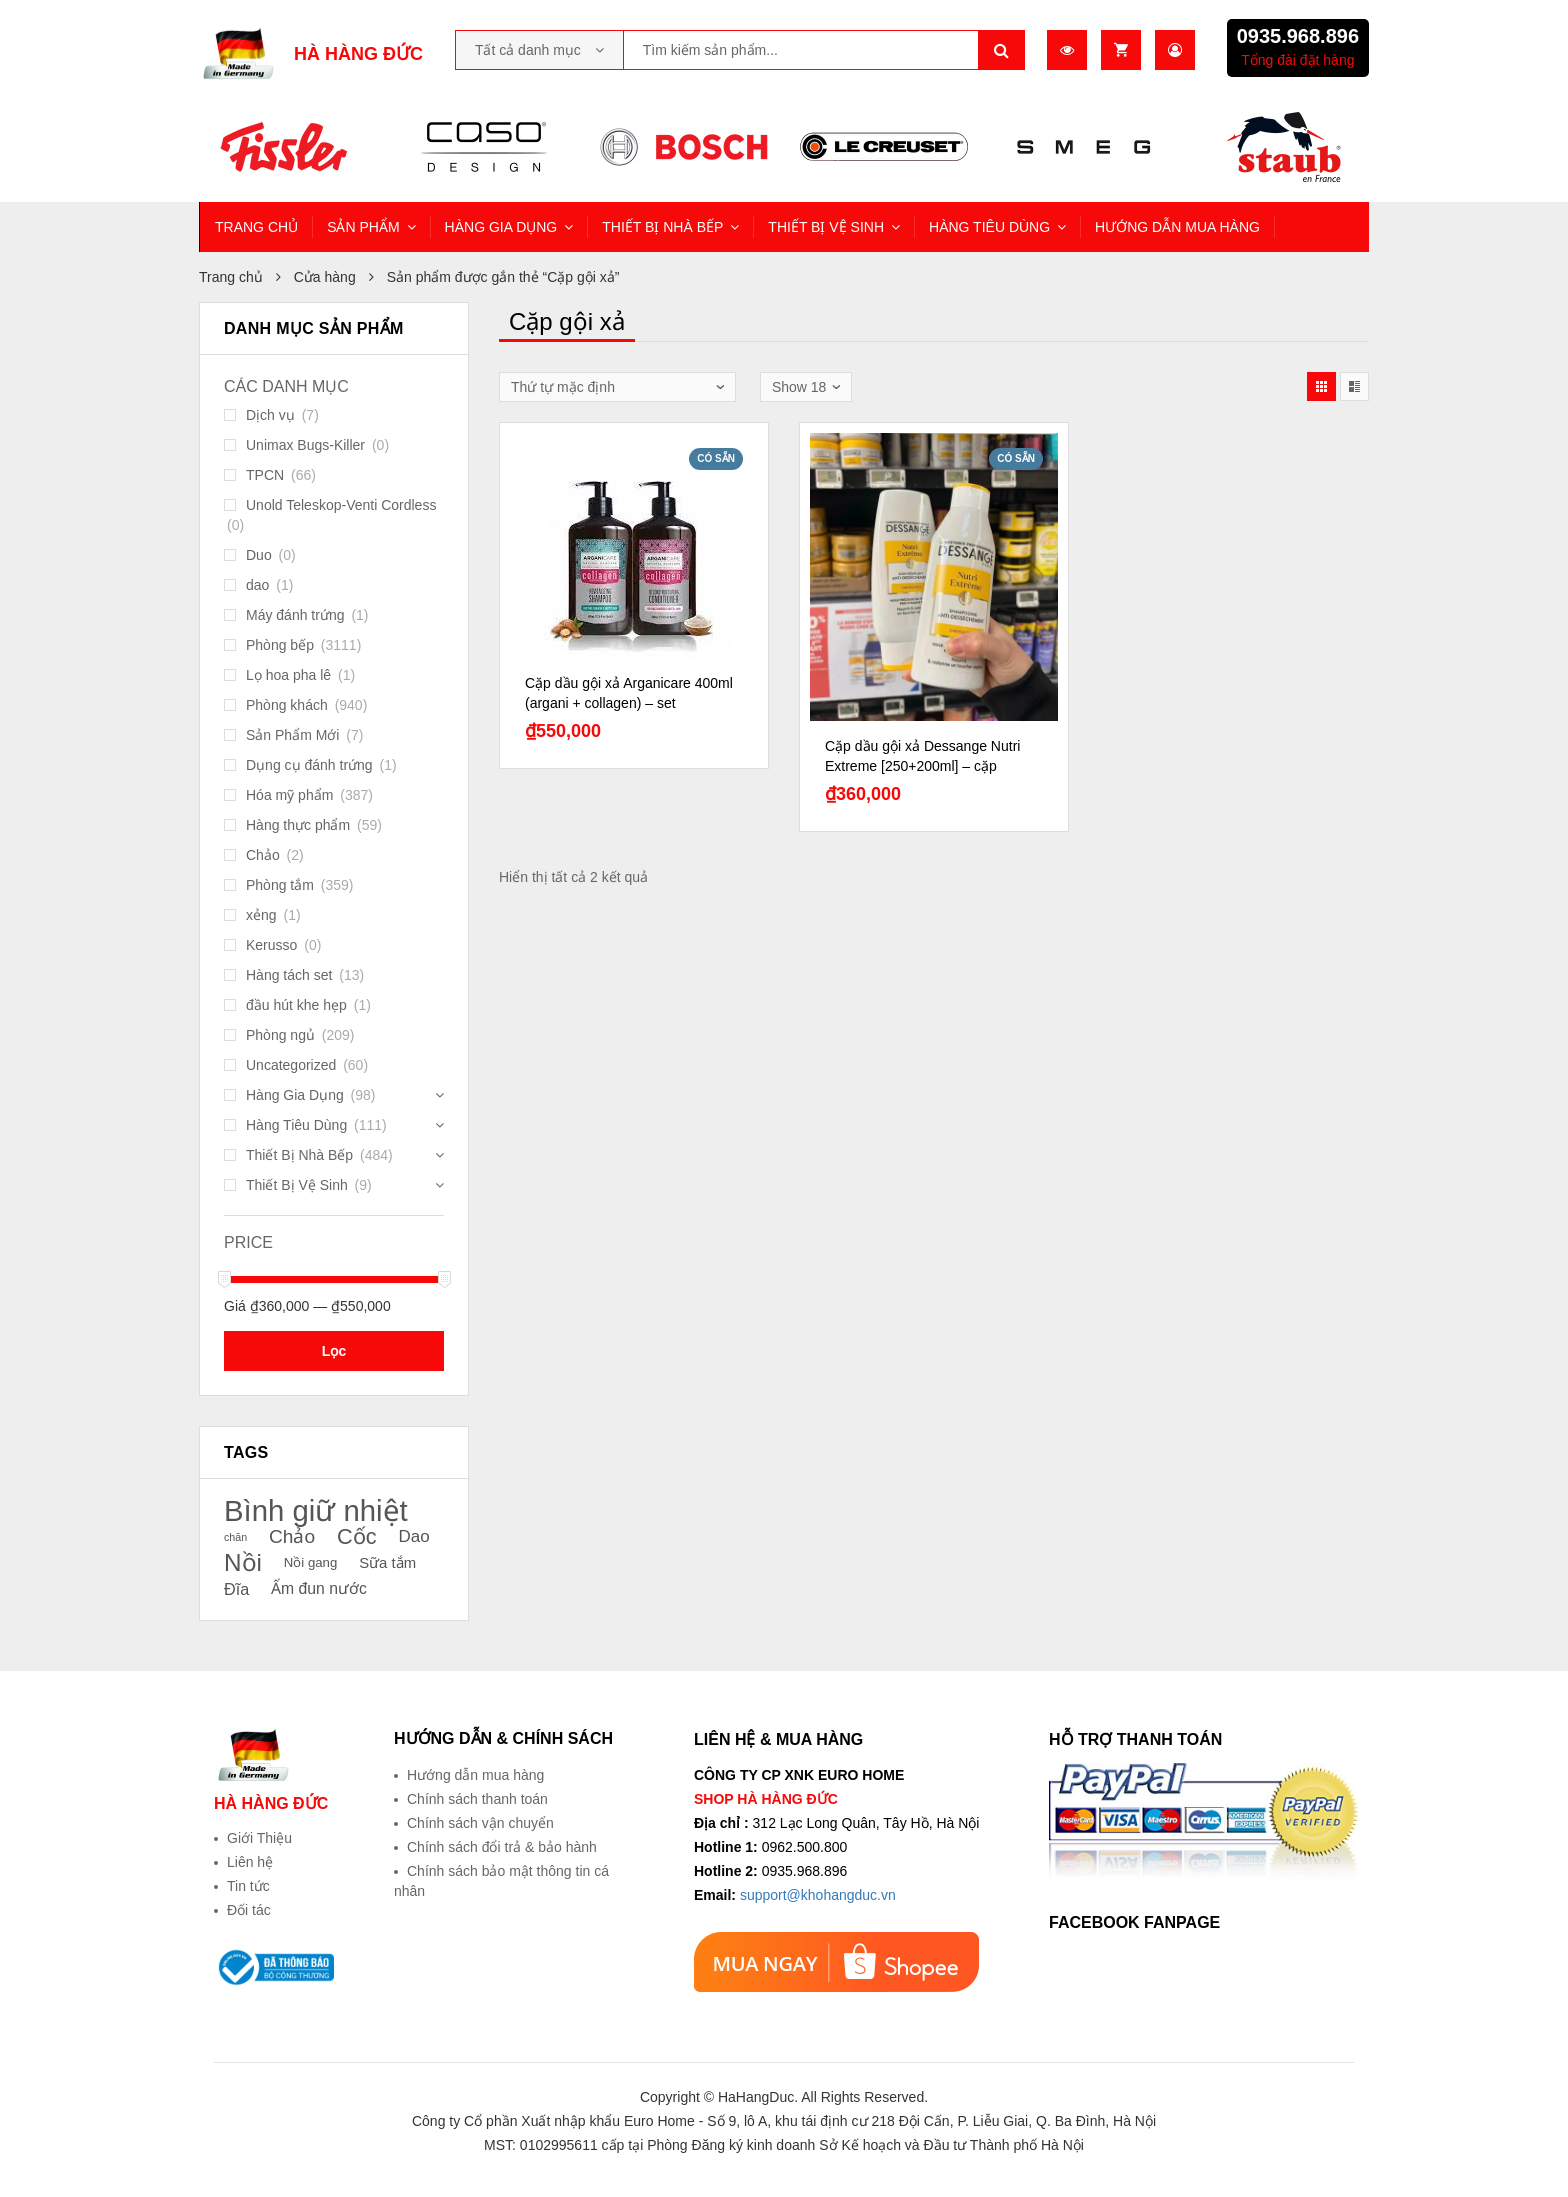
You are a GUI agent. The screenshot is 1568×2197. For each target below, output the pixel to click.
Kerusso (271, 945)
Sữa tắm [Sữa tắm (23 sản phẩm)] (387, 1563)
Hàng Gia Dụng (295, 1095)
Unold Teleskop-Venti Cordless (341, 505)
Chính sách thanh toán (477, 1799)
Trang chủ (231, 277)
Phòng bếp (280, 645)
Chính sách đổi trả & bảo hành (502, 1847)
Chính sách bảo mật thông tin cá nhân (501, 1881)
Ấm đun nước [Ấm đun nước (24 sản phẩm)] (319, 1588)
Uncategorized (291, 1065)
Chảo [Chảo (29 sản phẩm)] (292, 1536)
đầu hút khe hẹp (296, 1005)
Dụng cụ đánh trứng (309, 765)
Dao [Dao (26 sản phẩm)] (413, 1536)
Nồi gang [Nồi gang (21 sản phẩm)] (311, 1562)
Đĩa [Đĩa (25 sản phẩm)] (236, 1589)
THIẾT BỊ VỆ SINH (826, 227)
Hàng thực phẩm (298, 825)
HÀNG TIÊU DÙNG (989, 227)
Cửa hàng (325, 277)
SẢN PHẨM (363, 227)
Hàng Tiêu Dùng (296, 1125)
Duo (259, 555)
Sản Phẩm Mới (292, 735)
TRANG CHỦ (256, 227)
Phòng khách (287, 705)
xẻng (261, 915)
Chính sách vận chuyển (480, 1823)
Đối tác (249, 1910)
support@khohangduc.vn (818, 1895)
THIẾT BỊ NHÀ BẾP (662, 227)
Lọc (334, 1351)
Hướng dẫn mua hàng (475, 1775)
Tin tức (248, 1886)
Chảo (263, 855)
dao (257, 585)
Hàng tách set (289, 975)
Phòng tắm (280, 885)
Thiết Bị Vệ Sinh (297, 1185)
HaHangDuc (756, 2097)
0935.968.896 (1298, 36)
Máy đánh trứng (295, 615)
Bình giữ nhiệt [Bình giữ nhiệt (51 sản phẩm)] (316, 1511)
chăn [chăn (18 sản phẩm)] (235, 1537)
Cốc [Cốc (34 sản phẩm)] (357, 1537)
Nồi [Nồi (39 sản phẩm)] (243, 1563)
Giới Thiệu (259, 1838)
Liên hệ (250, 1862)
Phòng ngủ (280, 1035)
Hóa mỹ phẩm (289, 795)
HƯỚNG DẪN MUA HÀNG (1177, 227)
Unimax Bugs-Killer (305, 445)
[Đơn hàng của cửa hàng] (617, 387)
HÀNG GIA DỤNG (501, 227)
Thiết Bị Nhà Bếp (299, 1155)
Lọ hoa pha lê (288, 675)
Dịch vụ (270, 415)
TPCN (265, 475)
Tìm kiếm (1002, 50)
